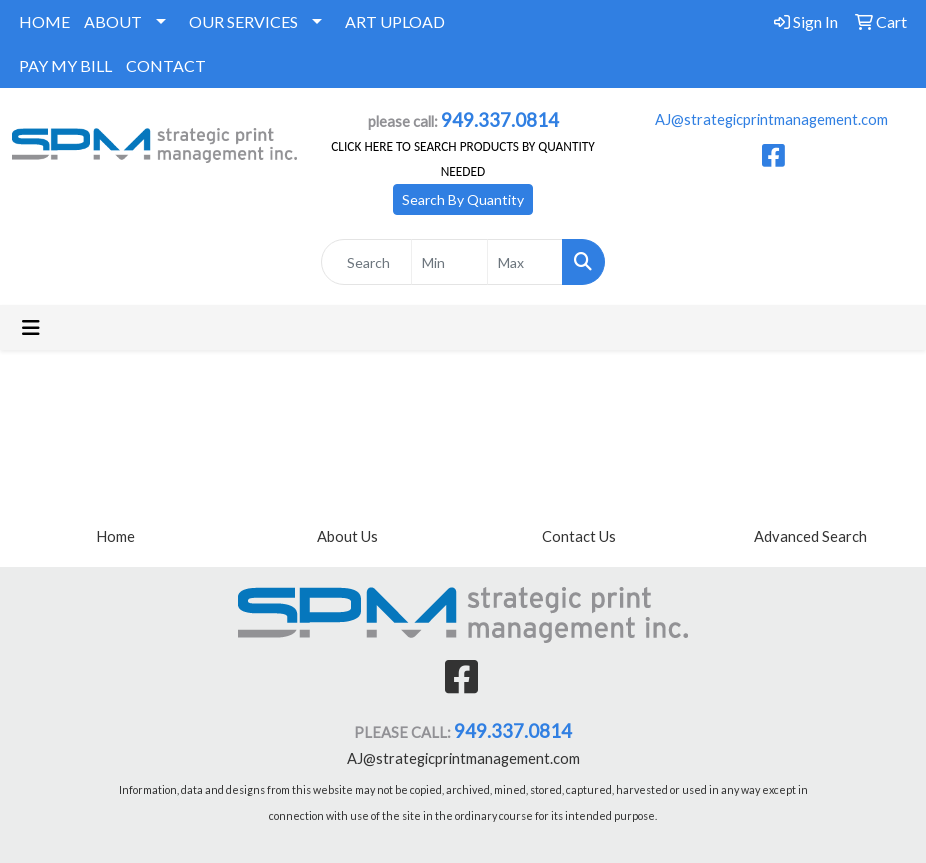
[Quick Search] (367, 262)
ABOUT (113, 21)
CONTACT (166, 65)
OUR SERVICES (243, 21)
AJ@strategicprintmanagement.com (771, 119)
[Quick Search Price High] (525, 262)
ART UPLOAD (395, 21)
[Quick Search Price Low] (449, 262)
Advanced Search (810, 536)
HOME (44, 21)
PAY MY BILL (65, 65)
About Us (347, 536)
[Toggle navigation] (31, 327)
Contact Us (579, 536)
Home (115, 536)
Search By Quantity (463, 199)
